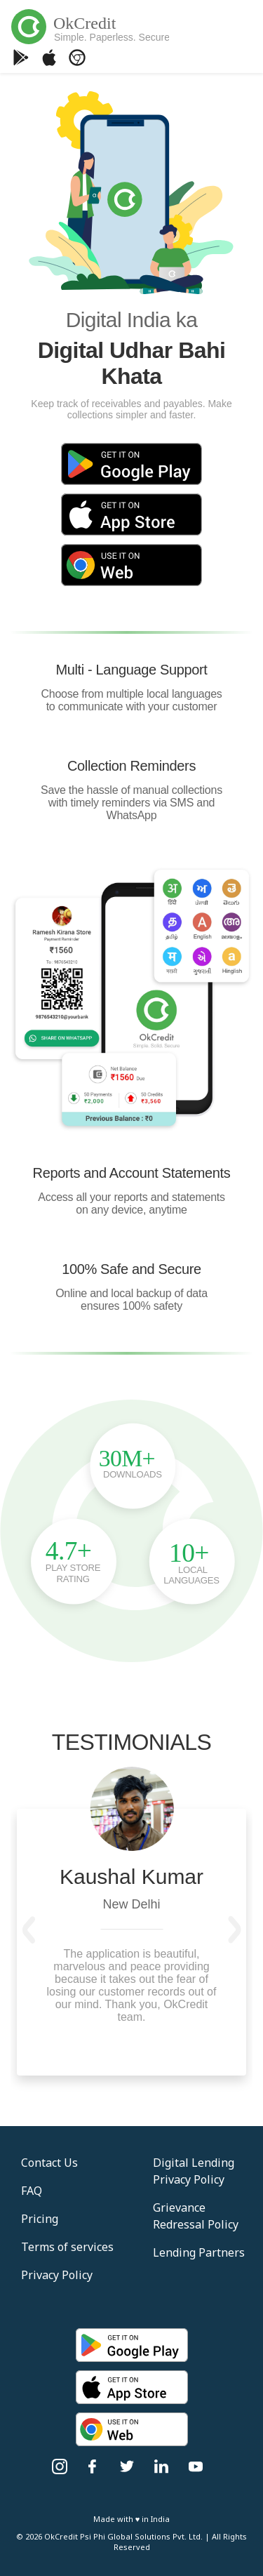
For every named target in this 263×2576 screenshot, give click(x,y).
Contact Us (49, 2162)
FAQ (31, 2190)
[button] (29, 1929)
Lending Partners (199, 2252)
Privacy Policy (57, 2275)
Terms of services (67, 2247)
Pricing (39, 2218)
